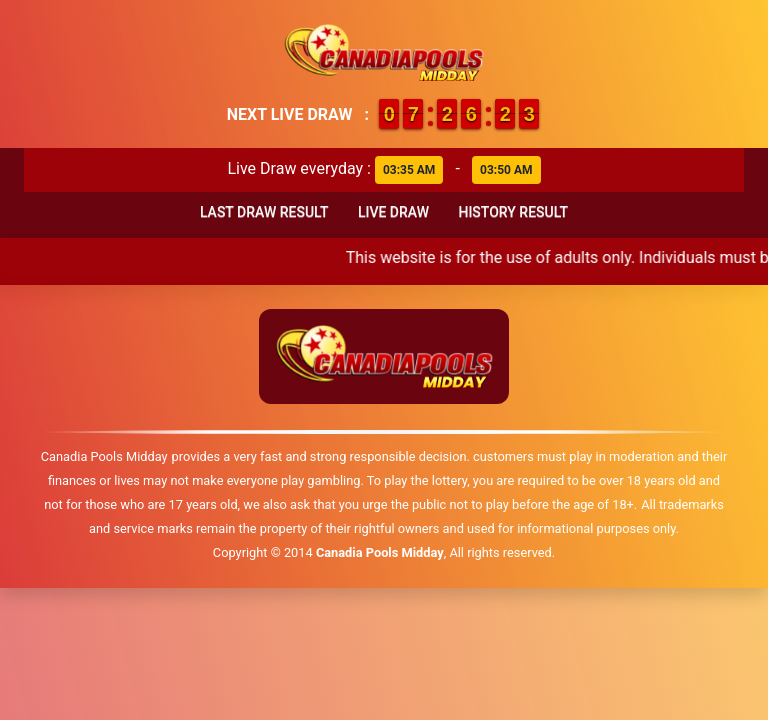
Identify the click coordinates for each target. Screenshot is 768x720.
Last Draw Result (264, 212)
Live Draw (393, 212)
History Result (513, 212)
